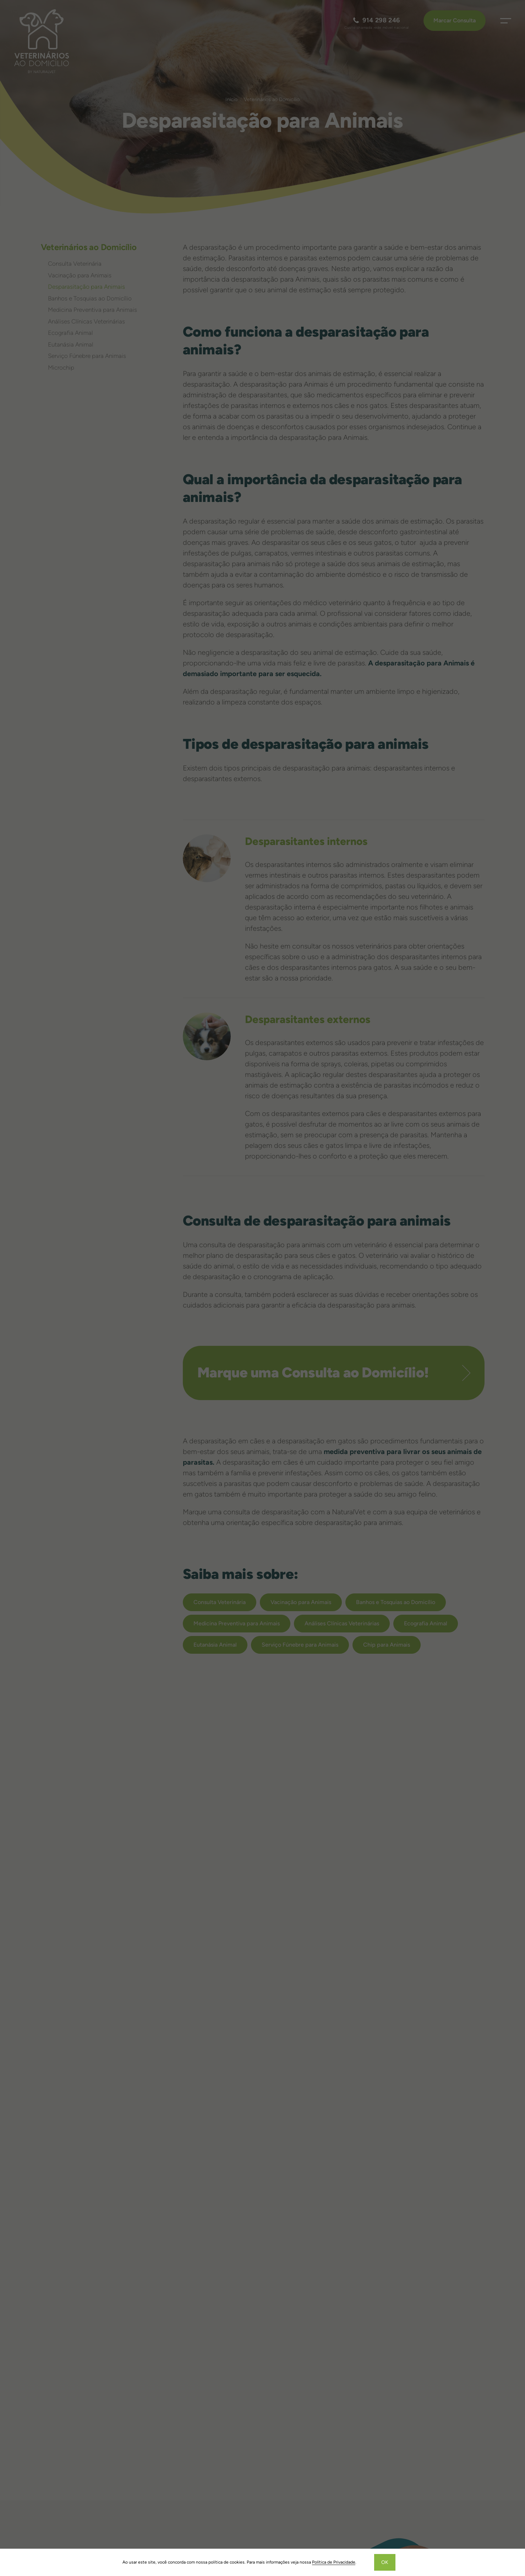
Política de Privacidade (333, 2562)
